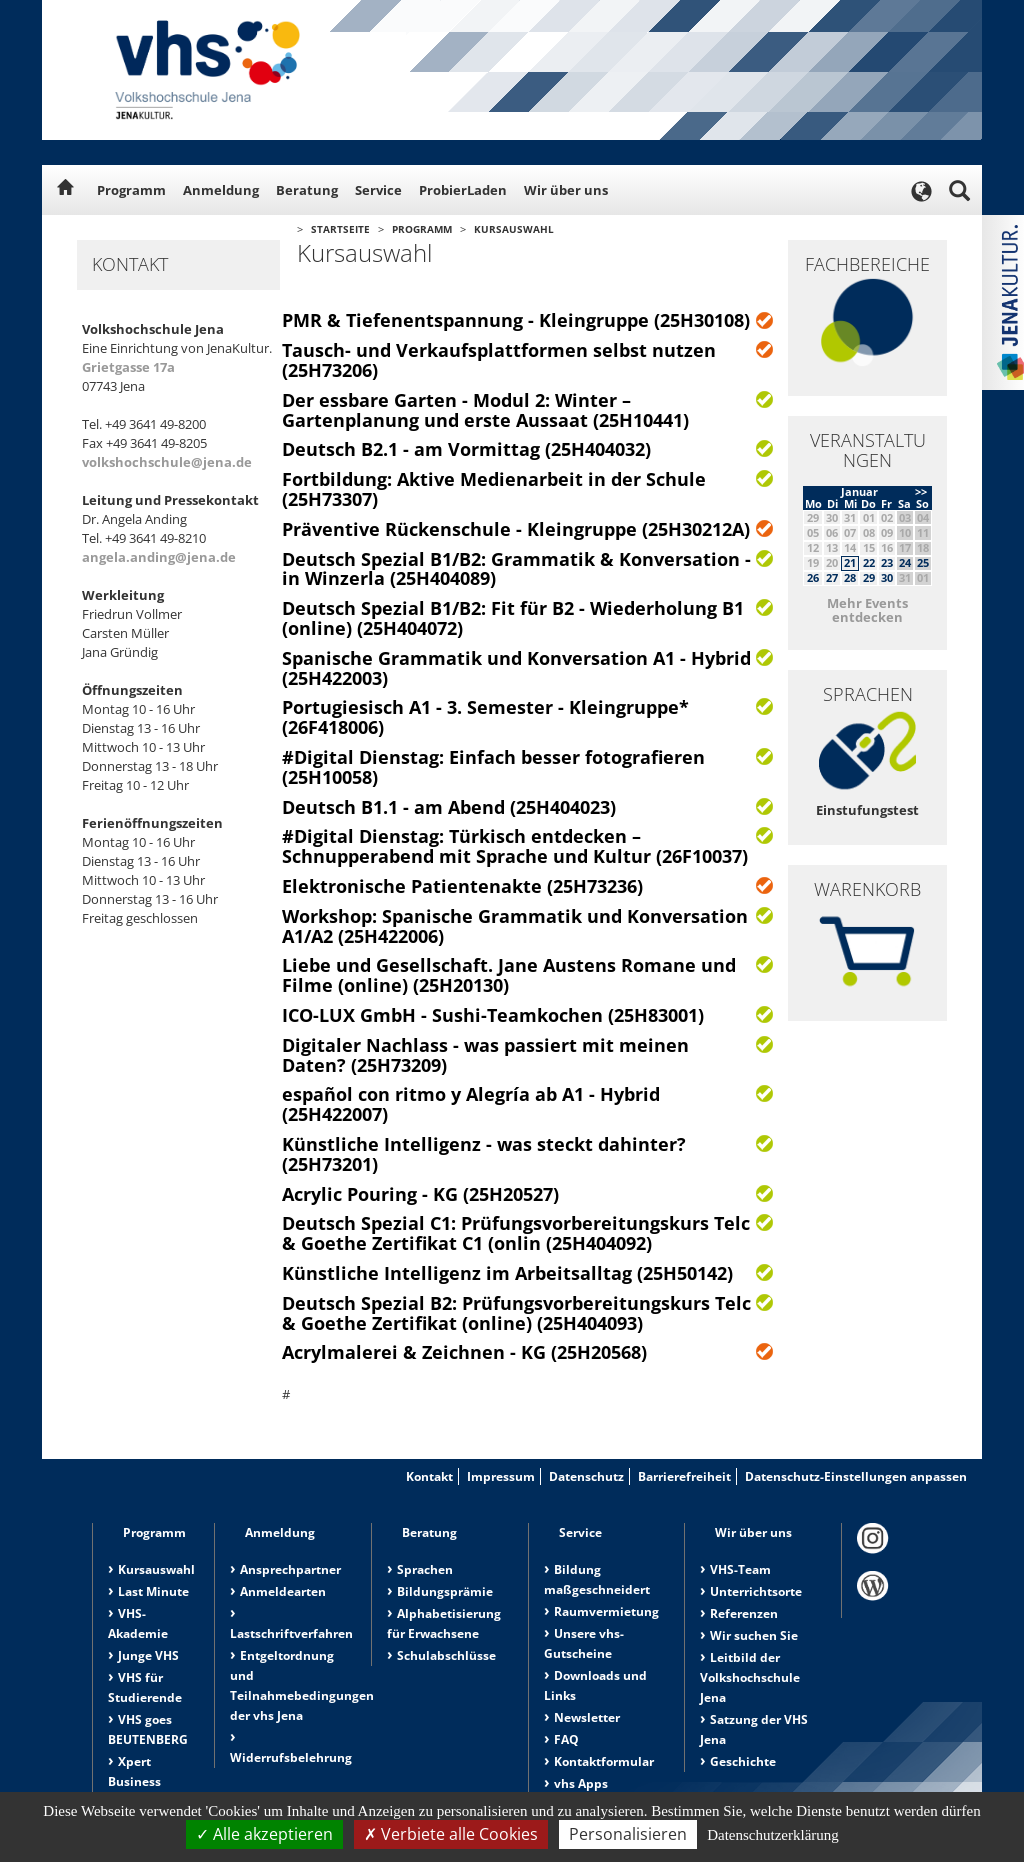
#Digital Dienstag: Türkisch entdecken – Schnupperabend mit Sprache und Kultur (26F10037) (515, 846)
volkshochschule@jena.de (167, 462)
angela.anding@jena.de (159, 557)
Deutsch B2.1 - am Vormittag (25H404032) (466, 449)
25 (923, 562)
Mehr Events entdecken (867, 610)
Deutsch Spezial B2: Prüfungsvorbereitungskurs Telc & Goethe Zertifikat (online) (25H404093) (516, 1313)
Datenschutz (586, 1476)
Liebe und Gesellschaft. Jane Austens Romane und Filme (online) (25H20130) (509, 975)
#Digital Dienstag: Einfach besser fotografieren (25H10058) (493, 767)
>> (921, 491)
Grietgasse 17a (128, 367)
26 (813, 577)
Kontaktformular (604, 1761)
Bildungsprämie (445, 1591)
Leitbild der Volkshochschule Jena (750, 1677)
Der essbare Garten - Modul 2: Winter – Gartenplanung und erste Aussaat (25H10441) (485, 410)
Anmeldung (221, 190)
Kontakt (429, 1476)
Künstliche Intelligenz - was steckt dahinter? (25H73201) (484, 1154)
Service (378, 190)
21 (850, 562)
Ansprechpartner (290, 1569)
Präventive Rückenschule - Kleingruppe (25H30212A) (516, 529)
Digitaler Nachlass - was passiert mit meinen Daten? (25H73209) (485, 1055)
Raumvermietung (606, 1611)
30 (887, 577)
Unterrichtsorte (756, 1591)
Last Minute (153, 1591)
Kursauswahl (514, 229)
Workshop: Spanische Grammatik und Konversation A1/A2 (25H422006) (515, 926)
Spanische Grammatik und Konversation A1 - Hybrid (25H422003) (516, 668)
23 (887, 562)
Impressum (501, 1476)
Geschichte (743, 1761)
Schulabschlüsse (446, 1655)
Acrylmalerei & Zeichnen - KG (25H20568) (464, 1352)
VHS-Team (740, 1569)
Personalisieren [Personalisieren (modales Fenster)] (628, 1834)
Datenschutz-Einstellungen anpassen (856, 1476)
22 (869, 562)
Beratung (307, 190)
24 (905, 562)
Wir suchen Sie (754, 1635)
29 (869, 577)
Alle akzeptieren (264, 1834)
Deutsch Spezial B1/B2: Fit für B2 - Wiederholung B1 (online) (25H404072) (513, 618)
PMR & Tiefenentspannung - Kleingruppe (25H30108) (516, 320)
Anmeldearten (283, 1591)
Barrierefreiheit (684, 1476)
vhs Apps (581, 1783)
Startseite (340, 229)
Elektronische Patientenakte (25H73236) (462, 886)
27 (832, 577)
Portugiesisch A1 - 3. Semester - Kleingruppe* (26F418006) (485, 717)
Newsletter (587, 1717)
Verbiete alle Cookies (451, 1834)
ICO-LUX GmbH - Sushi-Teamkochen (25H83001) (493, 1015)
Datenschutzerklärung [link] (773, 1835)
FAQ (566, 1739)
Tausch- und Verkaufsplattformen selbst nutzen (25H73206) (499, 360)
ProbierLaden (463, 190)
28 (850, 577)
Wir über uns (566, 190)
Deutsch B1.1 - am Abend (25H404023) (449, 807)
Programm (131, 190)
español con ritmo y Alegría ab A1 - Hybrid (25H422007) (471, 1104)
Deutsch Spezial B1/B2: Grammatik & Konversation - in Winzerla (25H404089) (516, 569)
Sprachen (425, 1569)
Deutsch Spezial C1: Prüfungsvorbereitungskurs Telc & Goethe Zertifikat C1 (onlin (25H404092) (516, 1233)
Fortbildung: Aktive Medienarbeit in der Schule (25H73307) (494, 489)
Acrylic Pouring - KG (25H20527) (420, 1194)
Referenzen (744, 1613)
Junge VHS (148, 1655)
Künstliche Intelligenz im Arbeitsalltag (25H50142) (507, 1273)
